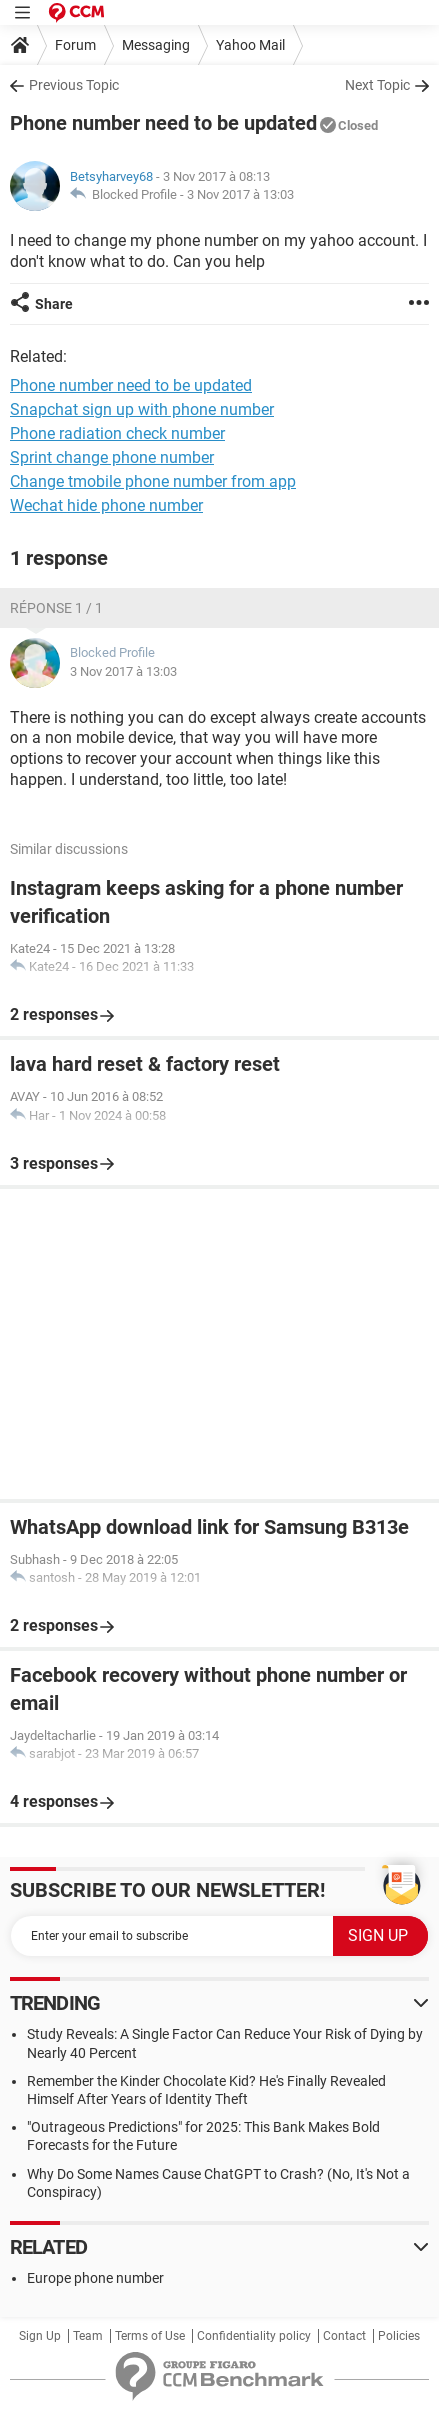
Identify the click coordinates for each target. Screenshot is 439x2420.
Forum (75, 45)
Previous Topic (74, 85)
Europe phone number (95, 2278)
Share (54, 304)
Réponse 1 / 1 (56, 608)
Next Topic (377, 85)
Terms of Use (150, 2336)
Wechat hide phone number (106, 505)
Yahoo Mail (250, 45)
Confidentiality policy (254, 2336)
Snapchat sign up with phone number (142, 409)
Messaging (156, 45)
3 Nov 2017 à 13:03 (240, 194)
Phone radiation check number (117, 433)
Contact (344, 2336)
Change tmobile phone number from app (153, 481)
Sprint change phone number (112, 457)
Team (88, 2336)
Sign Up (40, 2336)
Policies (399, 2336)
